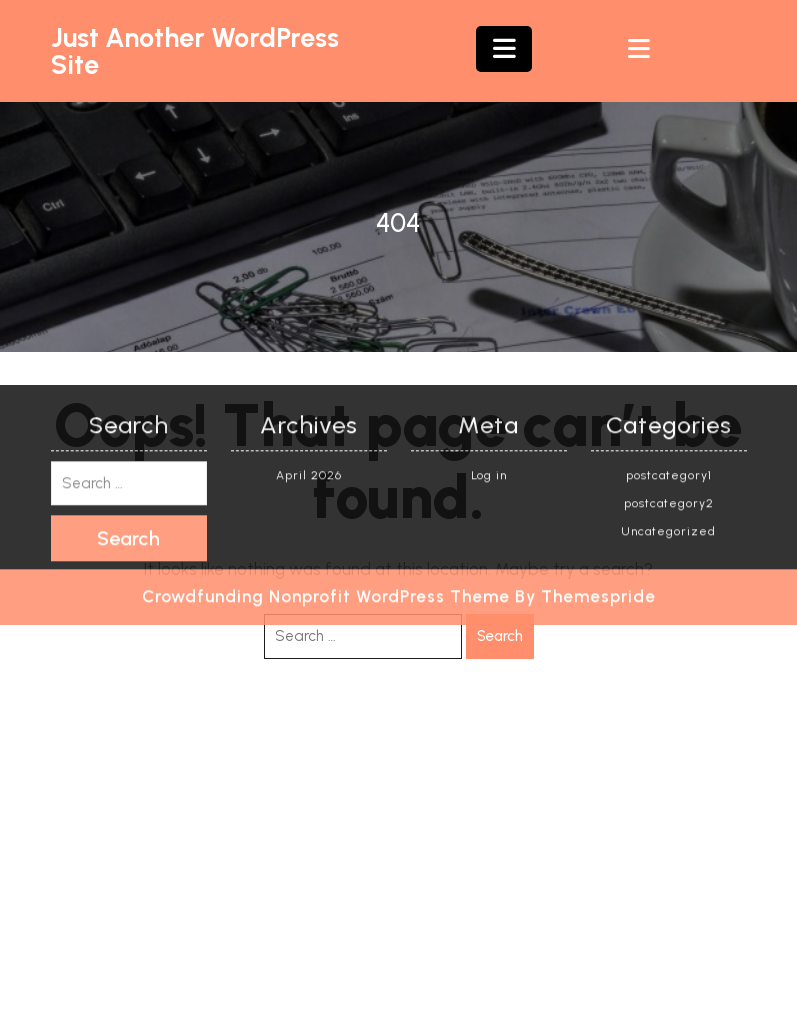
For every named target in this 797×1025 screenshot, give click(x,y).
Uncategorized (668, 358)
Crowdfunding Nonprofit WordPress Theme (326, 423)
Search (500, 636)
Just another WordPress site (195, 51)
